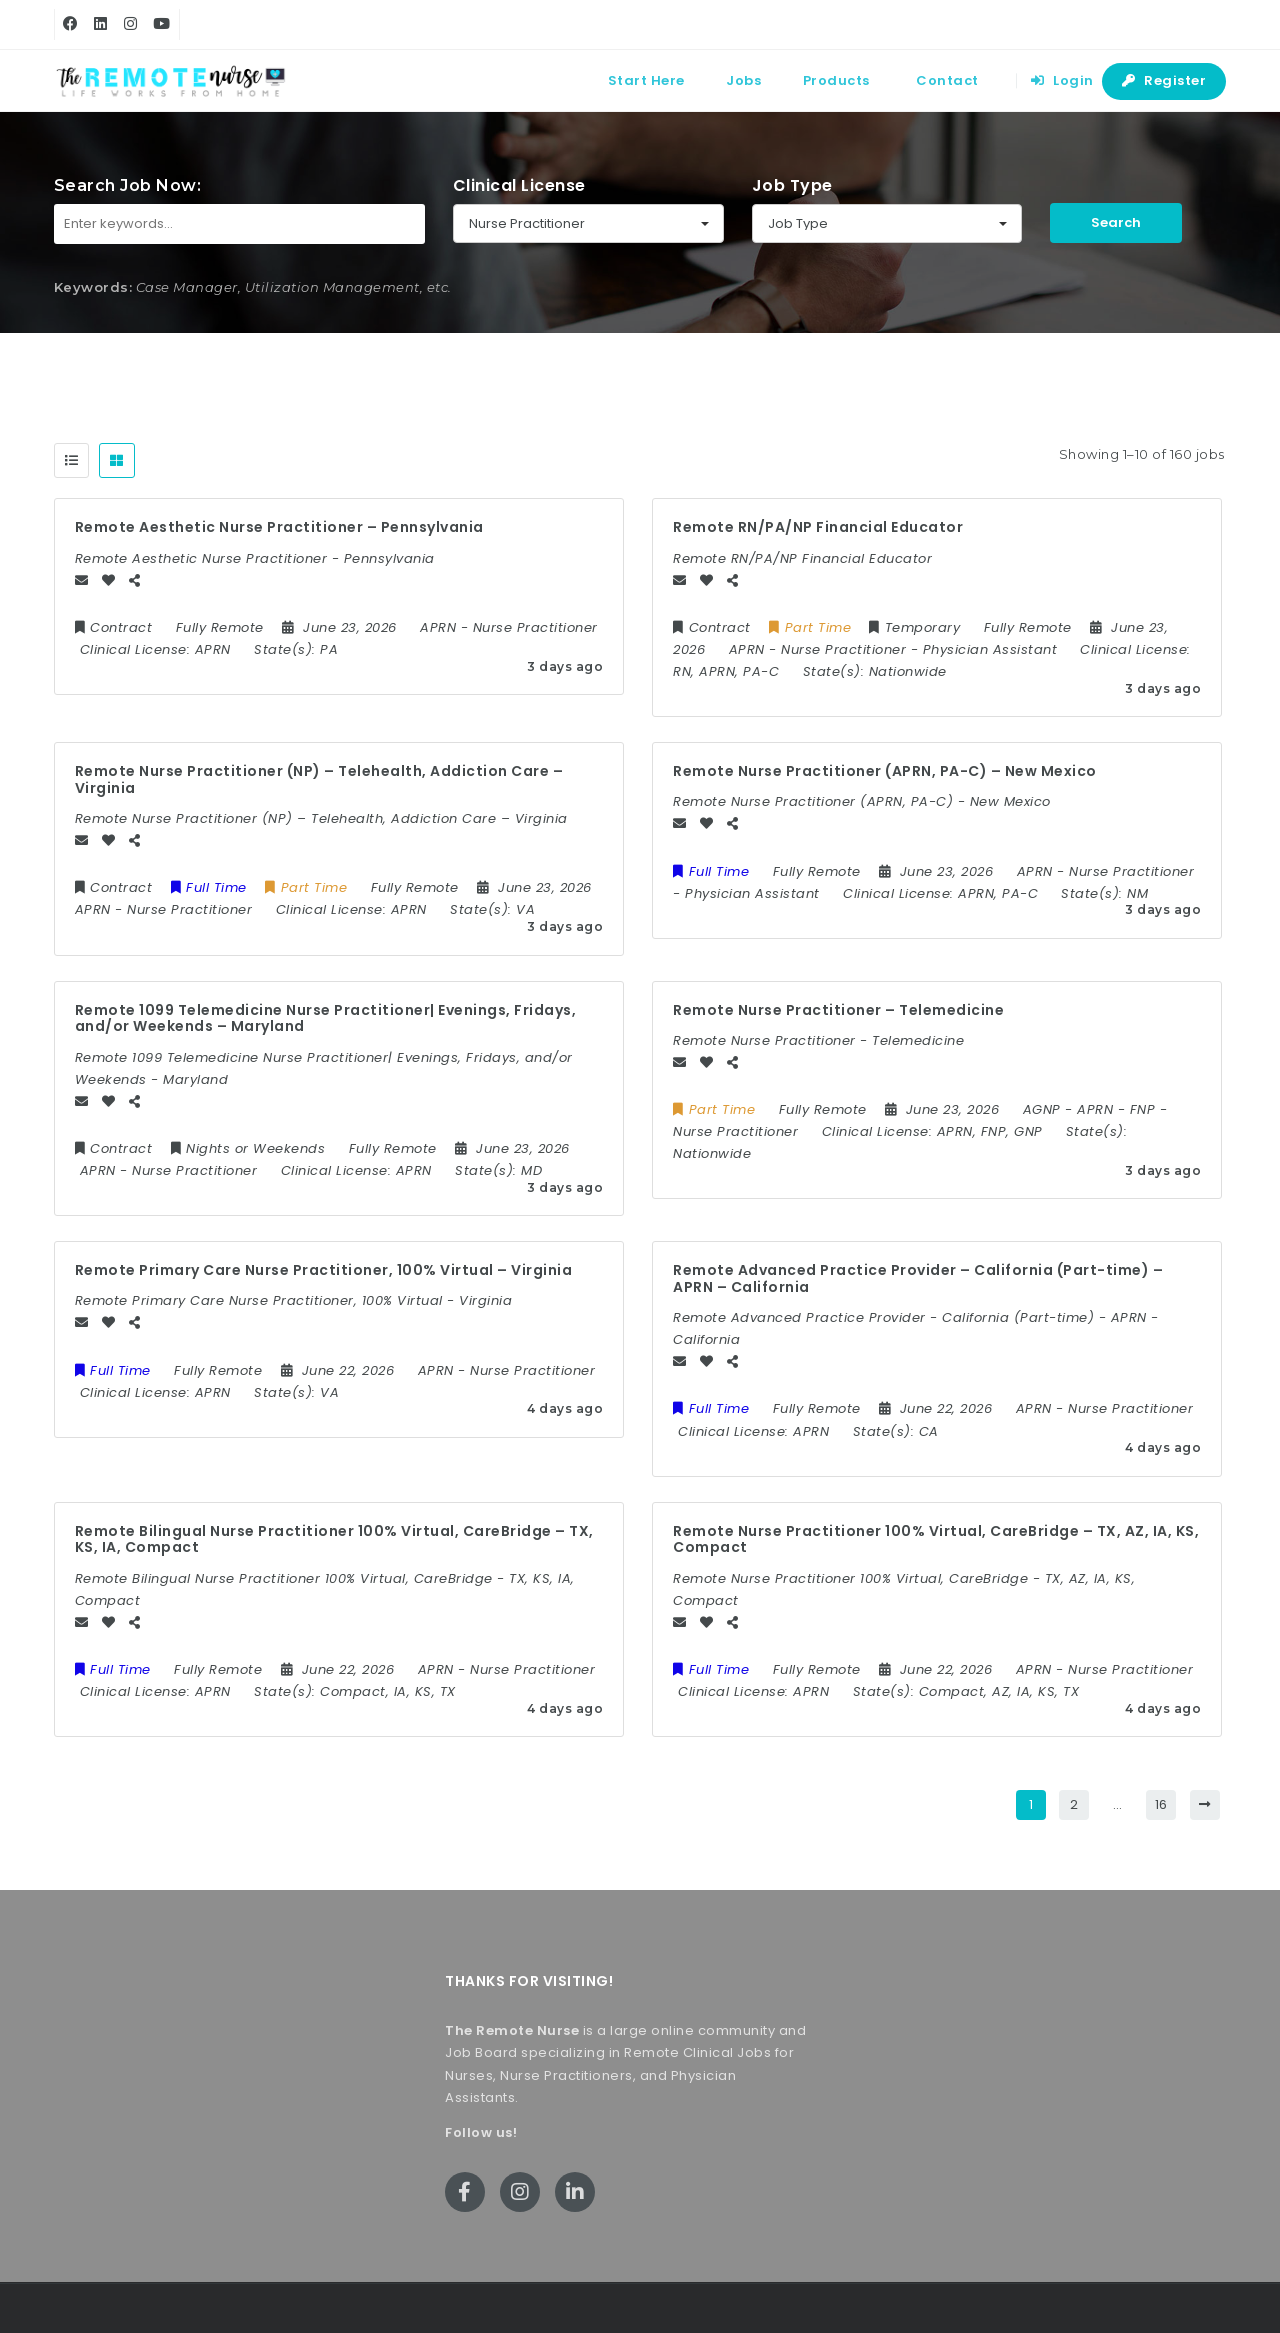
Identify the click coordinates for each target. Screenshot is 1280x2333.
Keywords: (93, 287)
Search (1116, 222)
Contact (947, 80)
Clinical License (519, 185)
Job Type (792, 185)
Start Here (646, 80)
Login (1062, 80)
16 (1161, 1804)
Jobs (743, 80)
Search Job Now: (128, 185)
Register (1164, 80)
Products (836, 80)
